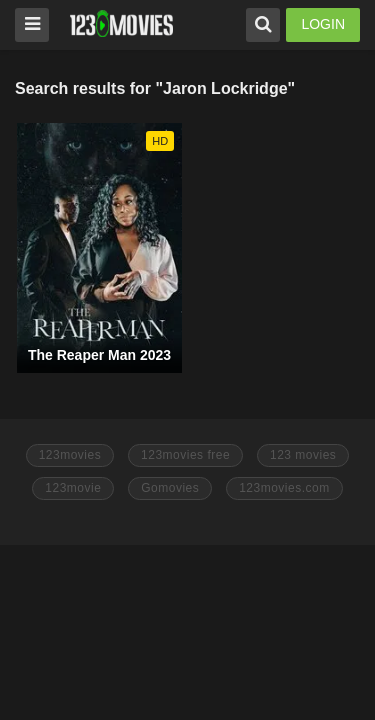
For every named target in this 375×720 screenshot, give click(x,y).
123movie (73, 488)
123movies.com (284, 488)
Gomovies (170, 488)
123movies (70, 455)
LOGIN (323, 24)
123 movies (303, 455)
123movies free (185, 455)
